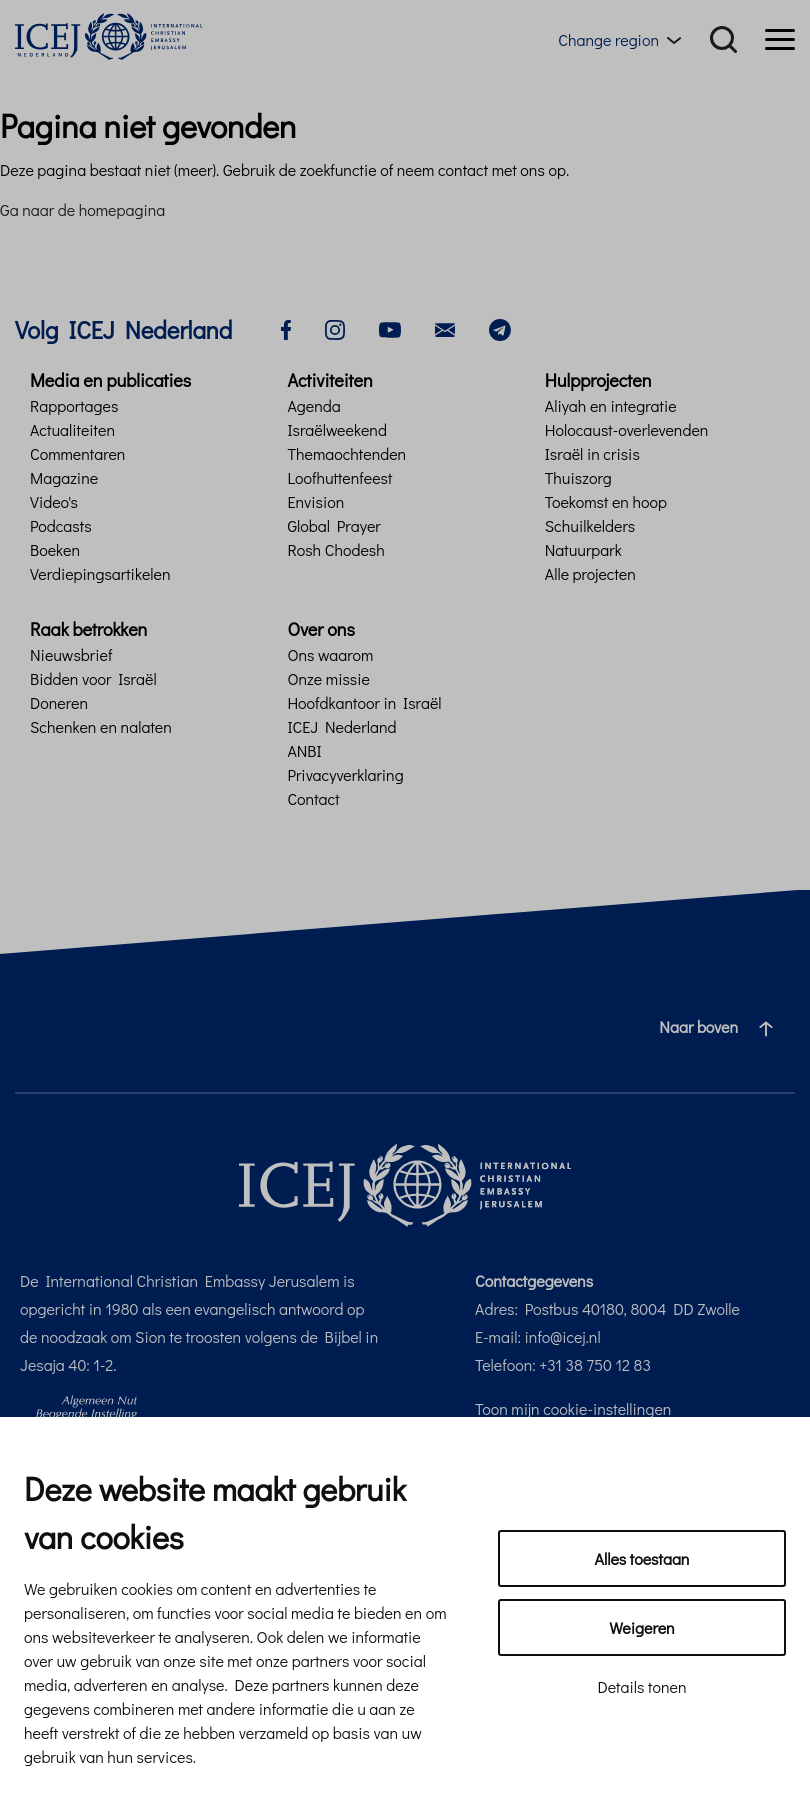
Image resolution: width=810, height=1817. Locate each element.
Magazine (64, 477)
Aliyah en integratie (611, 405)
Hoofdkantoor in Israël (364, 702)
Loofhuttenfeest (339, 477)
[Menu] (780, 40)
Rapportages (74, 405)
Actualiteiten (72, 429)
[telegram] (500, 327)
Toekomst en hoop (606, 501)
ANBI (304, 750)
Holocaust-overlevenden (627, 429)
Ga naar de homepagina (82, 209)
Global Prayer (333, 525)
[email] (445, 327)
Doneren (59, 702)
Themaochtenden (346, 453)
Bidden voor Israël (93, 678)
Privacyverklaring (345, 774)
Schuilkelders (590, 525)
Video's (54, 501)
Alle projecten (590, 573)
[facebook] (286, 327)
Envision (315, 501)
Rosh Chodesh (335, 549)
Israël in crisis (592, 453)
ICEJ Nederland (341, 726)
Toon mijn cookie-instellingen (573, 1408)
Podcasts (61, 525)
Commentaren (77, 453)
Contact (313, 798)
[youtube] (390, 327)
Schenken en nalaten (101, 726)
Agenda (313, 405)
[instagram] (335, 327)
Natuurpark (583, 549)
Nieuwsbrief (71, 654)
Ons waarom (330, 654)
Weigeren (641, 1627)
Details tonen (641, 1686)
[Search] (723, 40)
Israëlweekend (336, 429)
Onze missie (328, 678)
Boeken (55, 549)
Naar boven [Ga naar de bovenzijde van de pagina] (724, 1027)
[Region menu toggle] (623, 40)
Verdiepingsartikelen (100, 573)
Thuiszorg (578, 477)
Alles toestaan (642, 1558)
